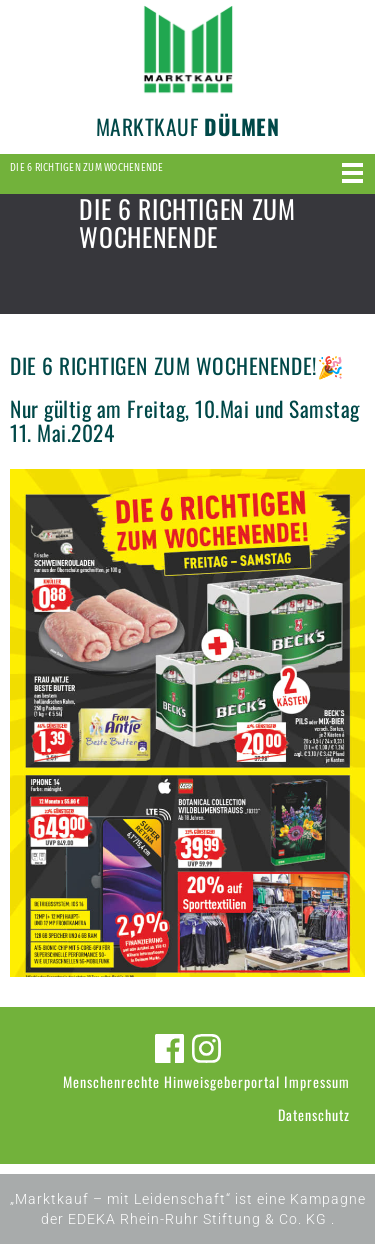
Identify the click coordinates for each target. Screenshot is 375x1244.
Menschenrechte (111, 1081)
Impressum (317, 1081)
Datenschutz (314, 1114)
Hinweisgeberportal (222, 1081)
